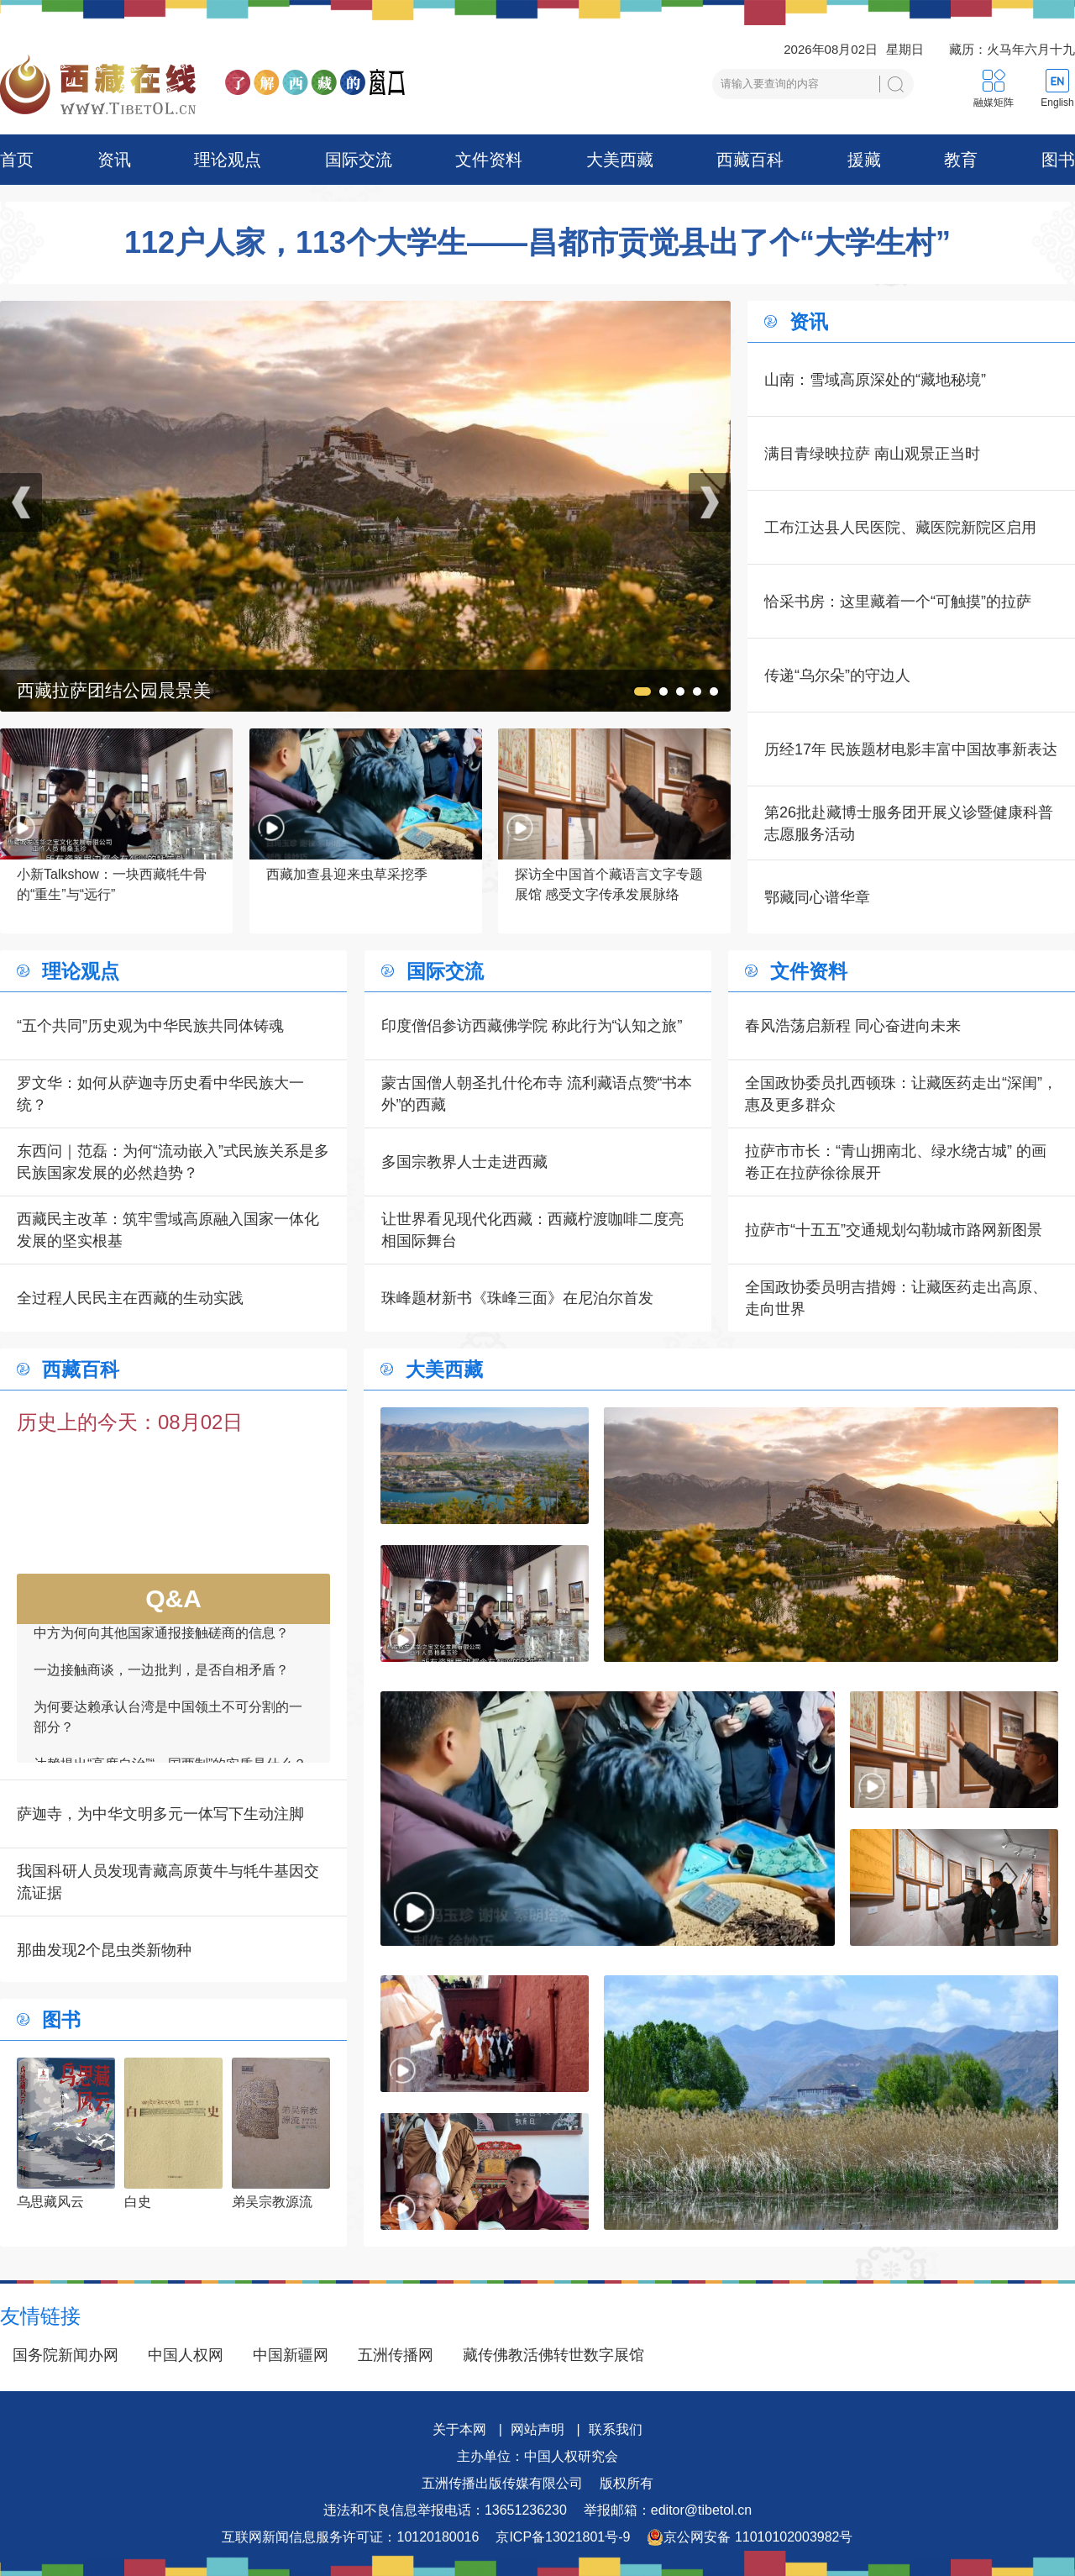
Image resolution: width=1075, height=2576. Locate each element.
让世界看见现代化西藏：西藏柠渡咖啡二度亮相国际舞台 (532, 1230)
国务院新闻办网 (65, 2355)
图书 (1058, 159)
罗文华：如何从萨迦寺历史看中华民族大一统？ (160, 1094)
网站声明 (537, 2429)
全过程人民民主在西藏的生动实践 (130, 1298)
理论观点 (227, 159)
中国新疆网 (290, 2355)
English (1057, 102)
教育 (961, 159)
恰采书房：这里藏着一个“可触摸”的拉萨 (897, 601)
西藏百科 (750, 159)
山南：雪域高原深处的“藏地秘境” (875, 379)
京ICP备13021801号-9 (563, 2537)
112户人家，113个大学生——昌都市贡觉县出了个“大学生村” (537, 243)
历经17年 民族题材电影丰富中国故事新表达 (910, 749)
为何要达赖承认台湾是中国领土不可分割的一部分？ (168, 1730)
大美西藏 (619, 159)
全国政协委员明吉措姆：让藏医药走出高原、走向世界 (896, 1298)
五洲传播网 (395, 2355)
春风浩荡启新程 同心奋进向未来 (853, 1025)
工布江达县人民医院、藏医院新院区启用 (900, 527)
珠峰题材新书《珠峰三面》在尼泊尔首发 (517, 1298)
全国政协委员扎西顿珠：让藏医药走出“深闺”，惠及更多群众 (901, 1094)
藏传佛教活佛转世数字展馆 (553, 2355)
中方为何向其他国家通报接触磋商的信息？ (161, 1646)
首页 (17, 159)
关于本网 (459, 2429)
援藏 (864, 159)
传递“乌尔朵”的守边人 (837, 675)
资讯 (114, 159)
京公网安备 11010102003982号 (749, 2537)
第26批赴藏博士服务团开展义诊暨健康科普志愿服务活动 (908, 823)
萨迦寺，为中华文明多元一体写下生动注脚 (160, 1814)
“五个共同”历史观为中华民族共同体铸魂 (150, 1025)
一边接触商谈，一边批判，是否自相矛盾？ (161, 1683)
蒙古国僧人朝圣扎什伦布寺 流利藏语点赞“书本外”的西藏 (537, 1094)
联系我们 (615, 2429)
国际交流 (358, 159)
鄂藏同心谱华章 (817, 897)
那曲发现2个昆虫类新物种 (104, 1950)
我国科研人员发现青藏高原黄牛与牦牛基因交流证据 (168, 1882)
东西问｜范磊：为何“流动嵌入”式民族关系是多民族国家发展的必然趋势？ (173, 1162)
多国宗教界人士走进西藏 (464, 1162)
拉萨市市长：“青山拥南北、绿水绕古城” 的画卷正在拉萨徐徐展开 (895, 1162)
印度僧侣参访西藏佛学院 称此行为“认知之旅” (532, 1025)
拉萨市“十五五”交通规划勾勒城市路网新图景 (893, 1230)
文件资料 (488, 159)
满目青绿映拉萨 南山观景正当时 (872, 453)
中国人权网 (185, 2355)
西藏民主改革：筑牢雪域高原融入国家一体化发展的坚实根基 (168, 1230)
